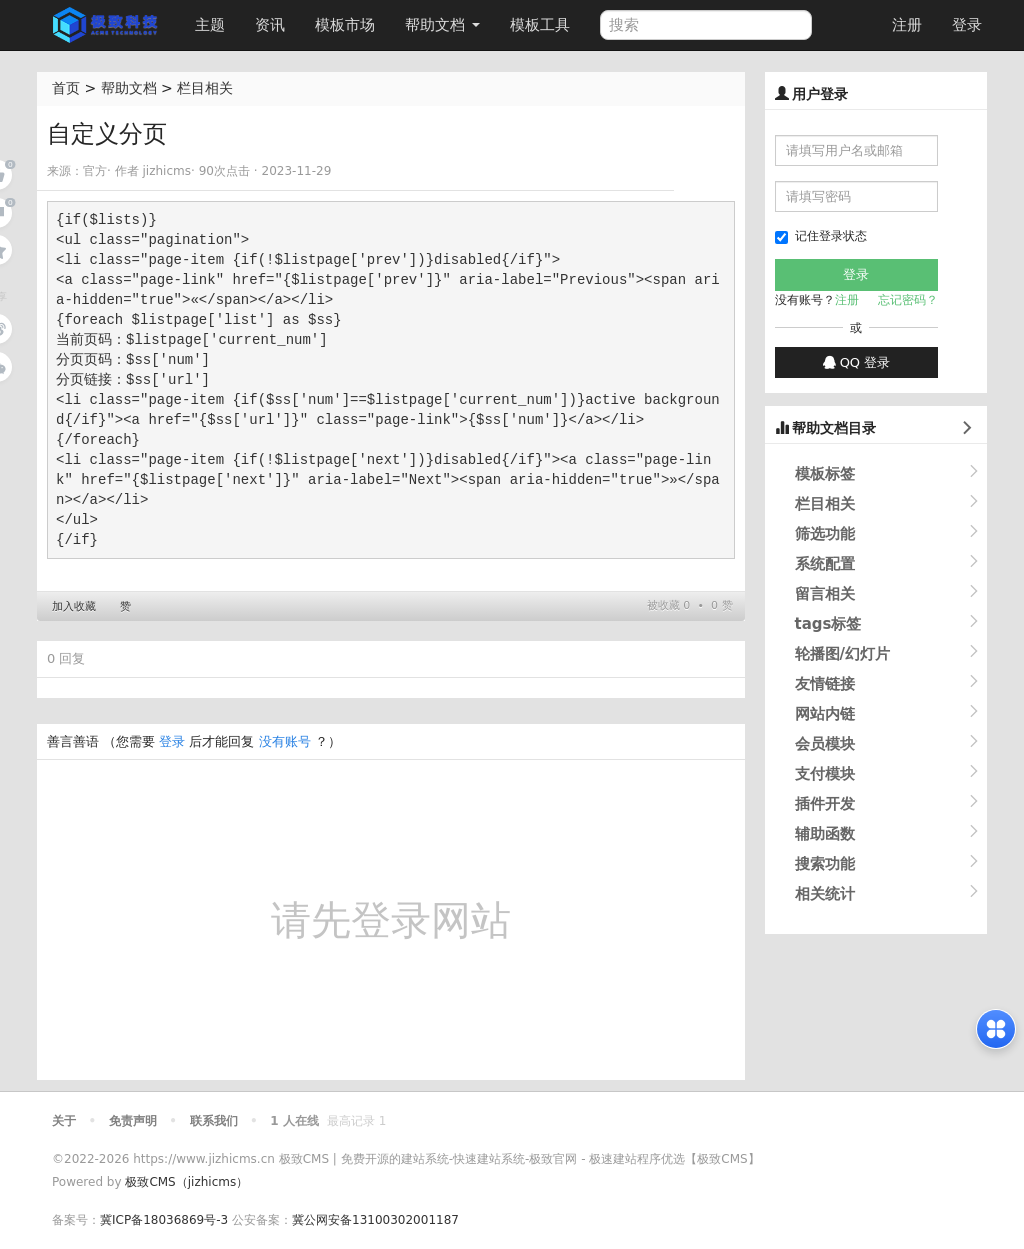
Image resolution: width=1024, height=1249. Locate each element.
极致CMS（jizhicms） (186, 1182)
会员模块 (825, 744)
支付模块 (825, 774)
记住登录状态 (821, 236)
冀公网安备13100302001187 (375, 1220)
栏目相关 (205, 88)
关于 (64, 1121)
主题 (210, 25)
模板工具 (540, 25)
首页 (66, 88)
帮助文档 (442, 25)
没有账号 (285, 741)
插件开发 (825, 804)
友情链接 (825, 684)
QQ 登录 (857, 362)
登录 (967, 25)
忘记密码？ (908, 300)
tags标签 (828, 624)
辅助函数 (825, 834)
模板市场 (345, 25)
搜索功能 (825, 864)
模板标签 (825, 474)
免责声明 (133, 1121)
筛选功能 (825, 534)
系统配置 (825, 564)
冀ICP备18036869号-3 (164, 1220)
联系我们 (214, 1121)
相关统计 (825, 894)
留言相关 (825, 594)
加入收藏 (74, 606)
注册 (907, 25)
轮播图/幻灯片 (842, 654)
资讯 (270, 25)
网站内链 (825, 714)
